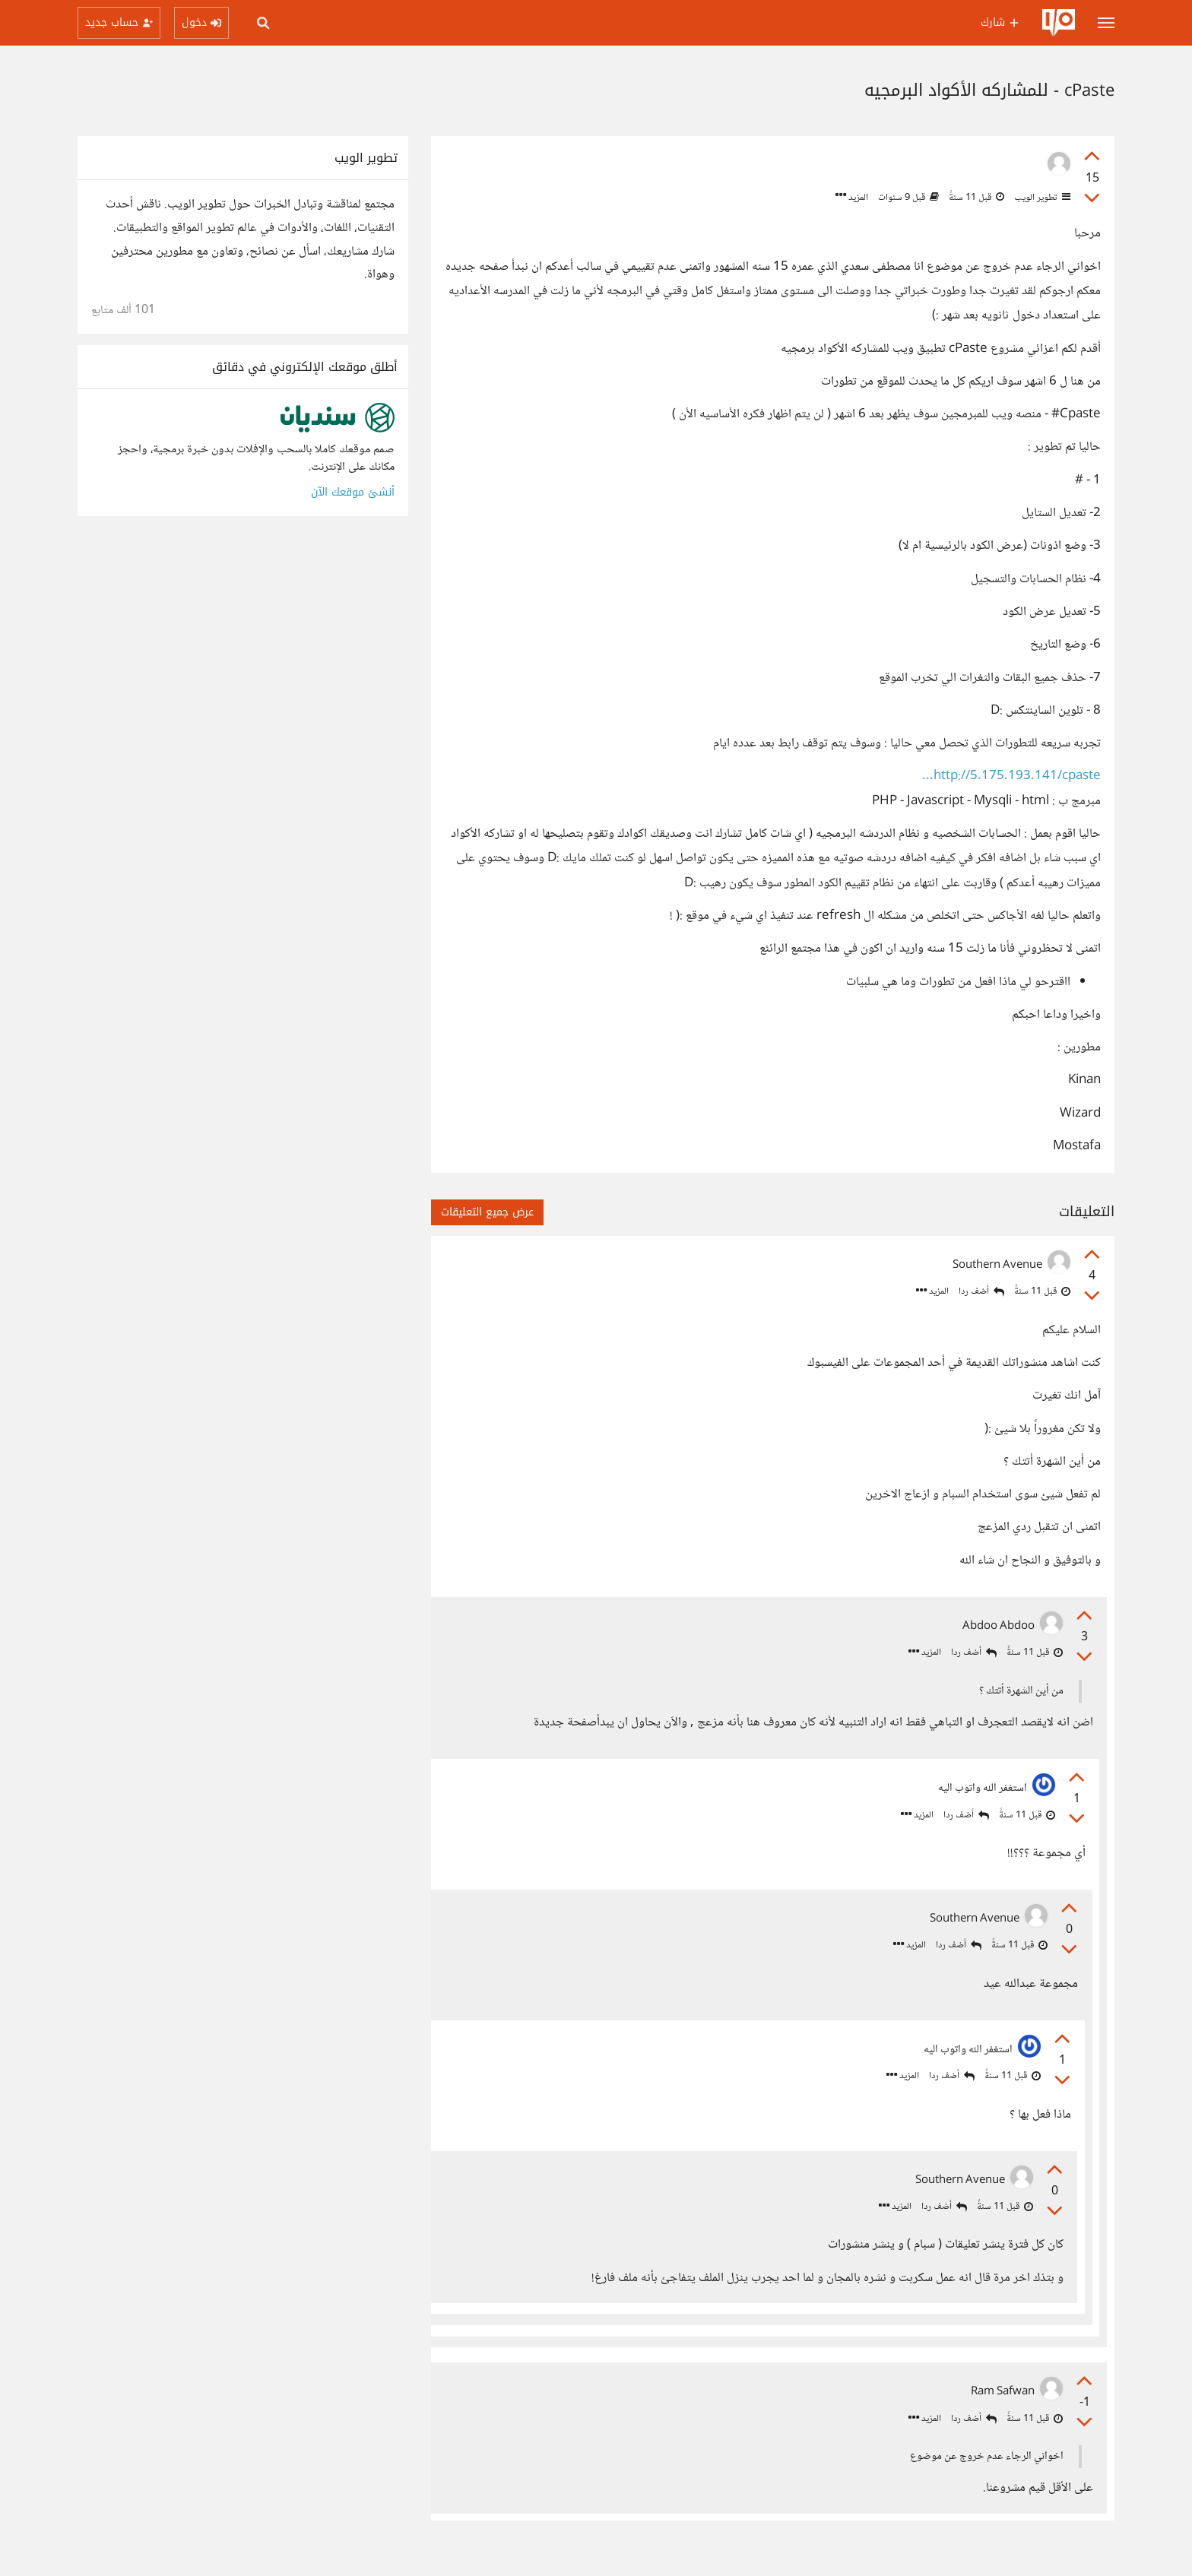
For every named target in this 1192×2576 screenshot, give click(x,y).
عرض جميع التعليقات (487, 1212)
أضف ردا (981, 1292)
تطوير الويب (1041, 197)
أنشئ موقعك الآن (353, 492)
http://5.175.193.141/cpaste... (1011, 776)
